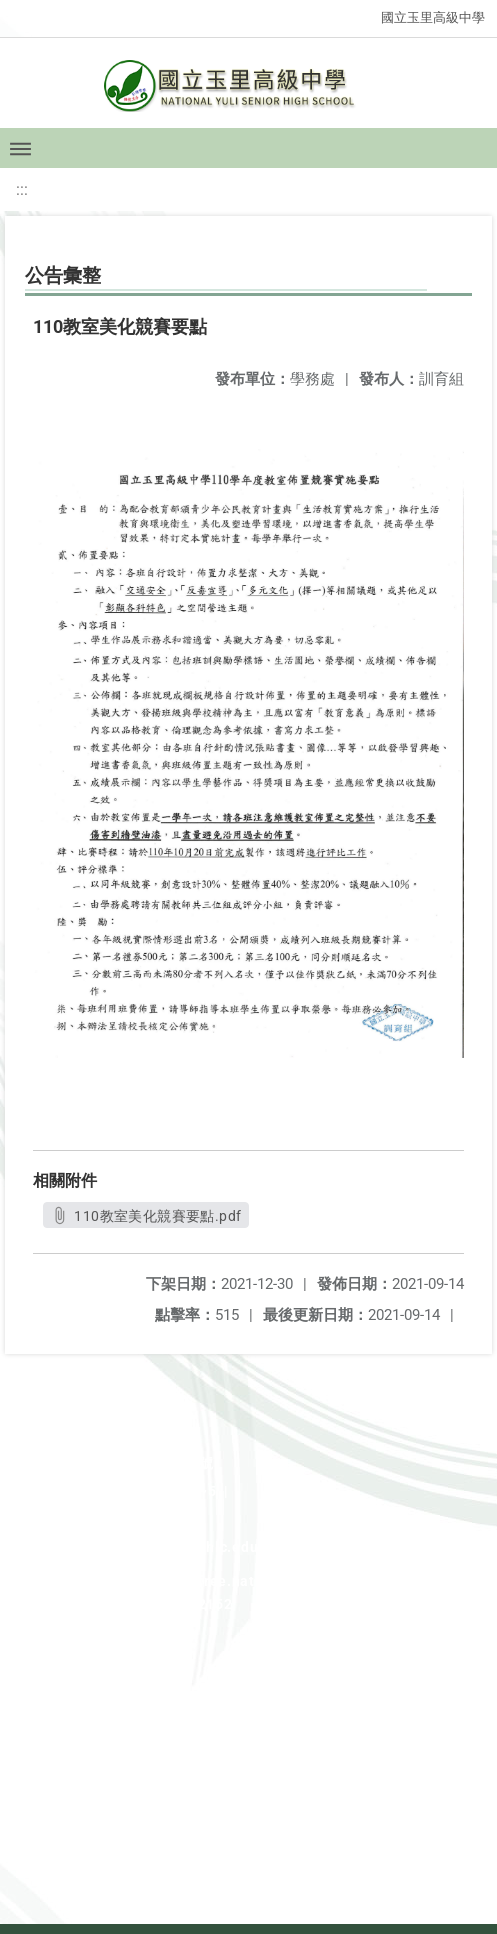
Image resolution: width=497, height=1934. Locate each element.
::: (22, 189)
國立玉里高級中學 (433, 17)
